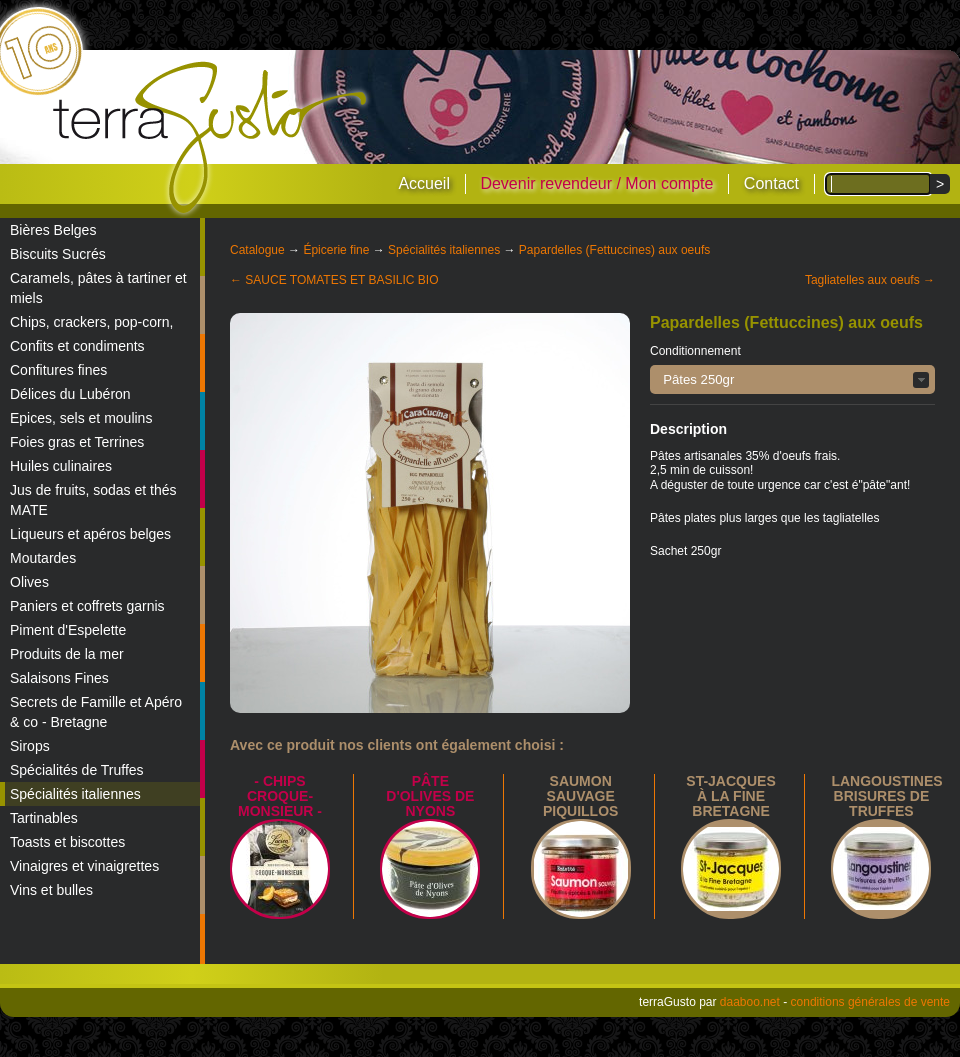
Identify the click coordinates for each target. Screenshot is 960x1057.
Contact (771, 183)
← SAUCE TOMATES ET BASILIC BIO (334, 280)
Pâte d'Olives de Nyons (430, 796)
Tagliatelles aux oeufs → (870, 280)
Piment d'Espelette (68, 630)
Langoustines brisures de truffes (886, 796)
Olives (29, 582)
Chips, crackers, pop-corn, (91, 322)
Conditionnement (695, 351)
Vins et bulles (51, 890)
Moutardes (43, 558)
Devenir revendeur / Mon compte (596, 183)
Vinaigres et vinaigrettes (84, 866)
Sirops (30, 746)
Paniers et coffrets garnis (87, 606)
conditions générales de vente (870, 1002)
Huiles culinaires (61, 466)
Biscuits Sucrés (58, 254)
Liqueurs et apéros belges (90, 534)
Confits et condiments (77, 346)
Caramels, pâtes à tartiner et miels (98, 288)
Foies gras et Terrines (77, 442)
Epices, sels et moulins (81, 418)
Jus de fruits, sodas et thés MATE (93, 500)
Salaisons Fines (59, 678)
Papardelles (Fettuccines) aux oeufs (614, 250)
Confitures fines (58, 370)
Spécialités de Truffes (77, 770)
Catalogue (257, 250)
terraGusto (211, 138)
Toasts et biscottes (67, 842)
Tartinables (44, 818)
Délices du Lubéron (70, 394)
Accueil (424, 183)
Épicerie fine (336, 250)
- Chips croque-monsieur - (280, 796)
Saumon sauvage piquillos (580, 796)
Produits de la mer (67, 654)
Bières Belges (53, 230)
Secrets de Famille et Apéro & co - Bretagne (96, 712)
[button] (792, 379)
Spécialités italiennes (75, 794)
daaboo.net (750, 1002)
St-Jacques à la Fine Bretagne (730, 796)
